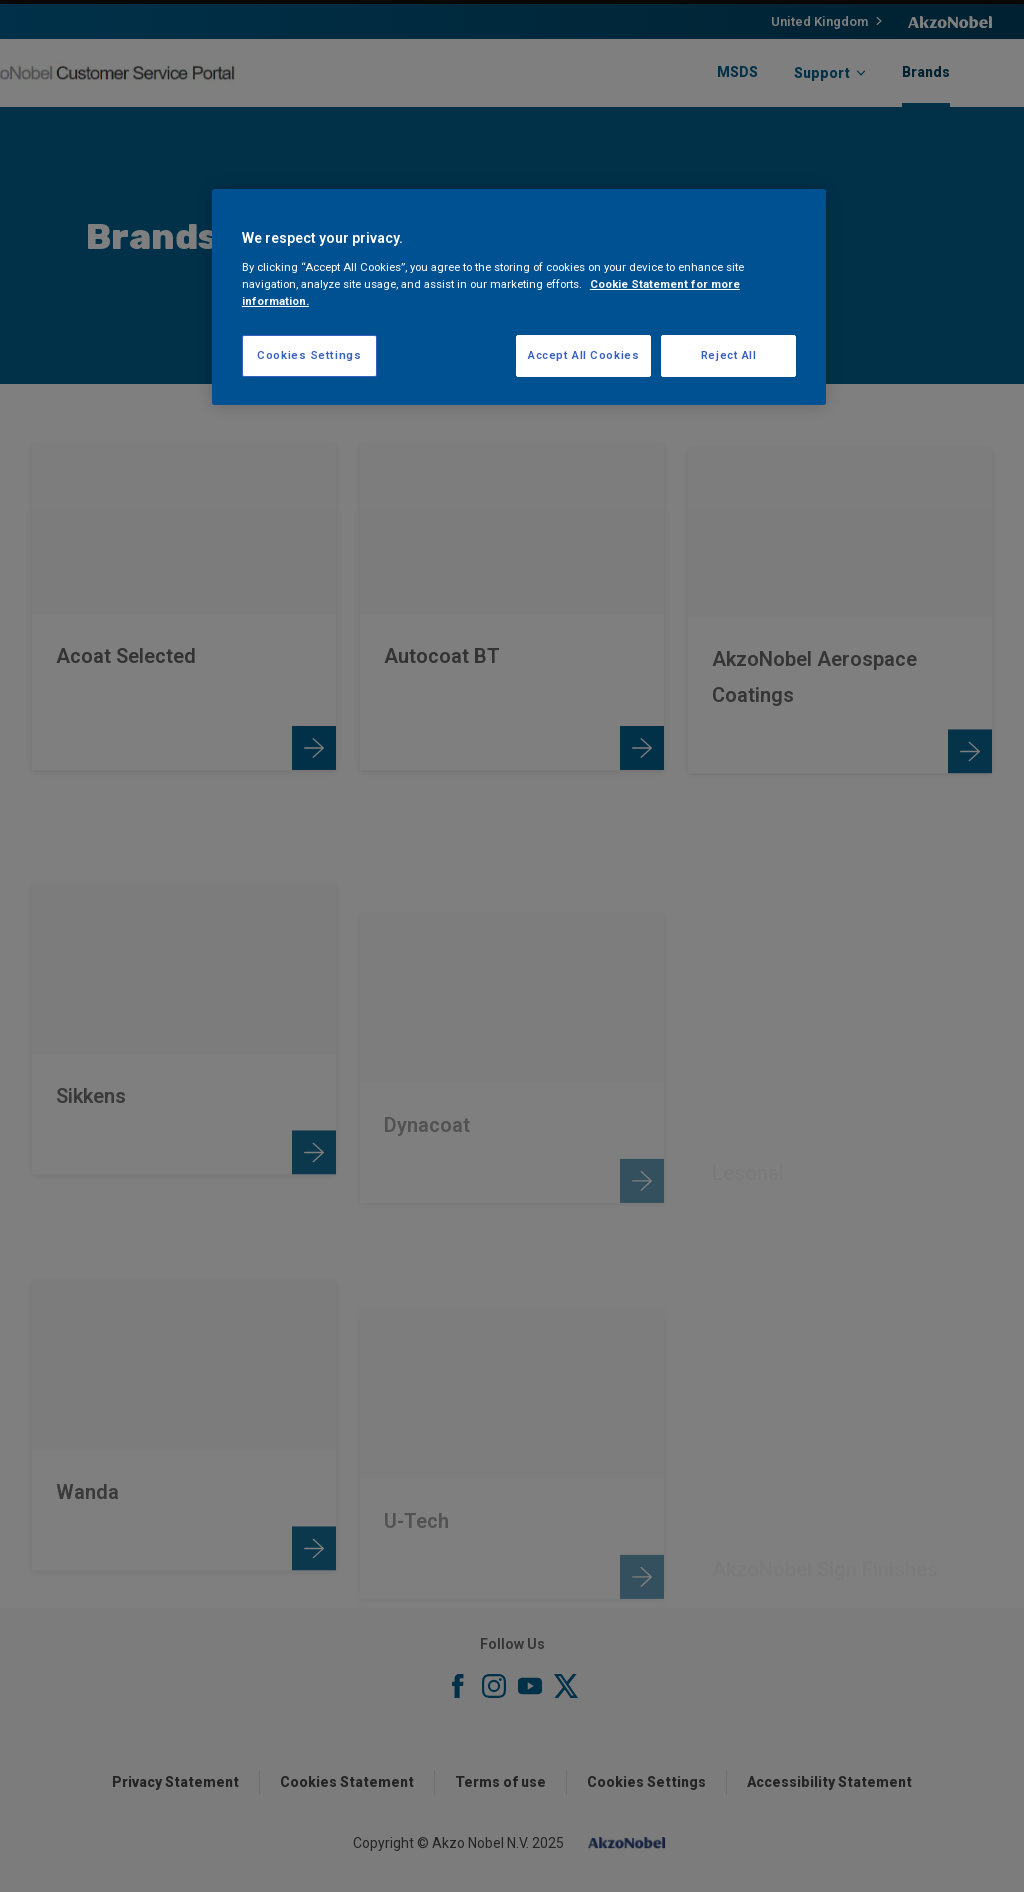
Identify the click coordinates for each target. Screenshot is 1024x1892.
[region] (519, 297)
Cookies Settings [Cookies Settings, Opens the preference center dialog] (309, 355)
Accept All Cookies (583, 355)
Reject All (729, 355)
